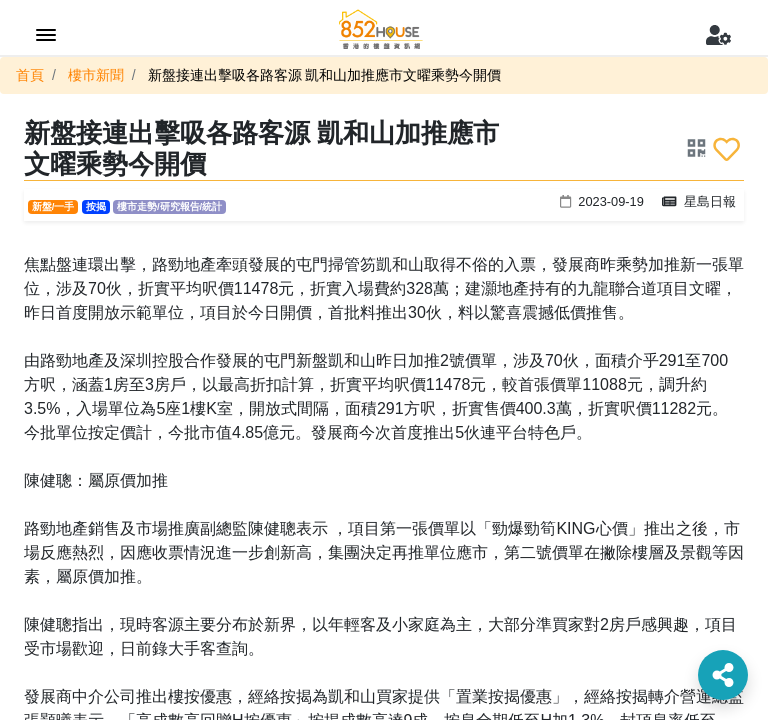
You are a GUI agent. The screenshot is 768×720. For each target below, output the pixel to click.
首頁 (30, 75)
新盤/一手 (53, 206)
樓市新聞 (96, 75)
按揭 (96, 206)
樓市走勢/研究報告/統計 (169, 206)
